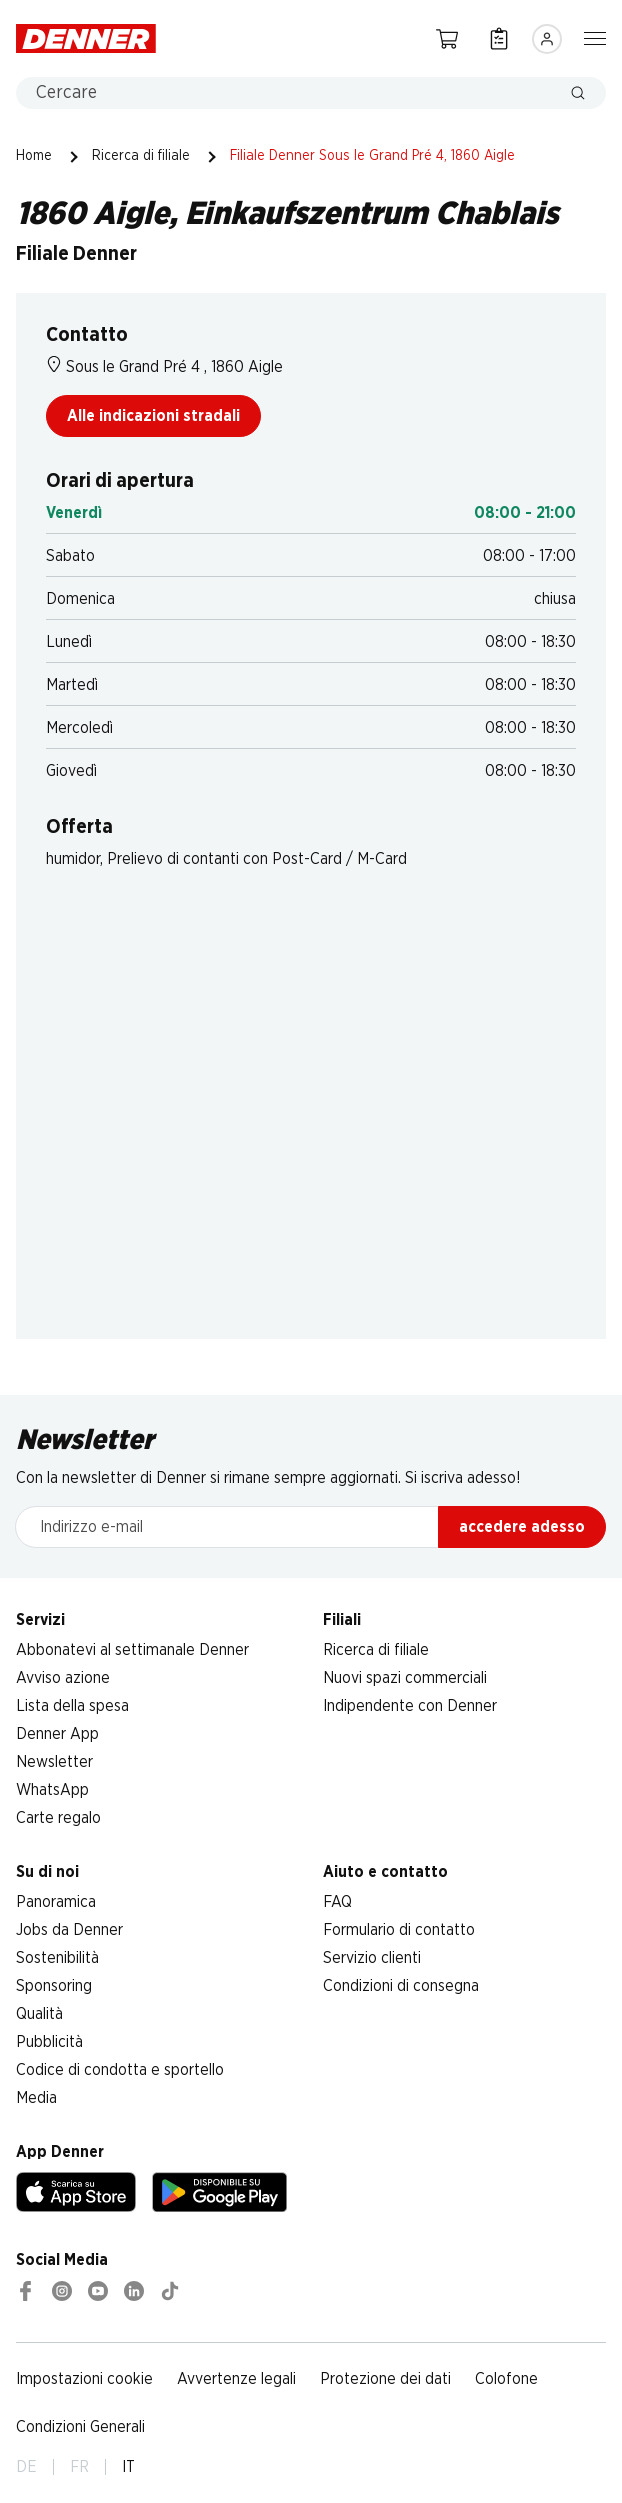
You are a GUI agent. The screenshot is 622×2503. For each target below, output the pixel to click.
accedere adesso (522, 1527)
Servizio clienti (372, 1958)
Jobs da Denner (69, 1930)
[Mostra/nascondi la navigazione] (595, 37)
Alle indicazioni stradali (153, 416)
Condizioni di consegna (401, 1986)
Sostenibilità (57, 1958)
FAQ (337, 1902)
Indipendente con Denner (410, 1706)
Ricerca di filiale (141, 156)
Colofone (506, 2379)
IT (128, 2467)
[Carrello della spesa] (447, 38)
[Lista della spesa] (499, 38)
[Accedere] (547, 39)
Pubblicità (49, 2042)
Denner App (57, 1734)
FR (79, 2467)
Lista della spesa (72, 1706)
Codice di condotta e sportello (120, 2070)
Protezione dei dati (385, 2379)
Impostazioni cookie (84, 2379)
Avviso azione (63, 1678)
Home (34, 156)
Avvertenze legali (236, 2379)
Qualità (39, 2014)
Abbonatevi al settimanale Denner (132, 1650)
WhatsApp (52, 1790)
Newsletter (54, 1762)
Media (36, 2098)
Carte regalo (58, 1818)
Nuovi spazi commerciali (405, 1678)
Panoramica (56, 1902)
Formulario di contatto (399, 1930)
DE (26, 2467)
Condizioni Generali (80, 2427)
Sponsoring (54, 1986)
